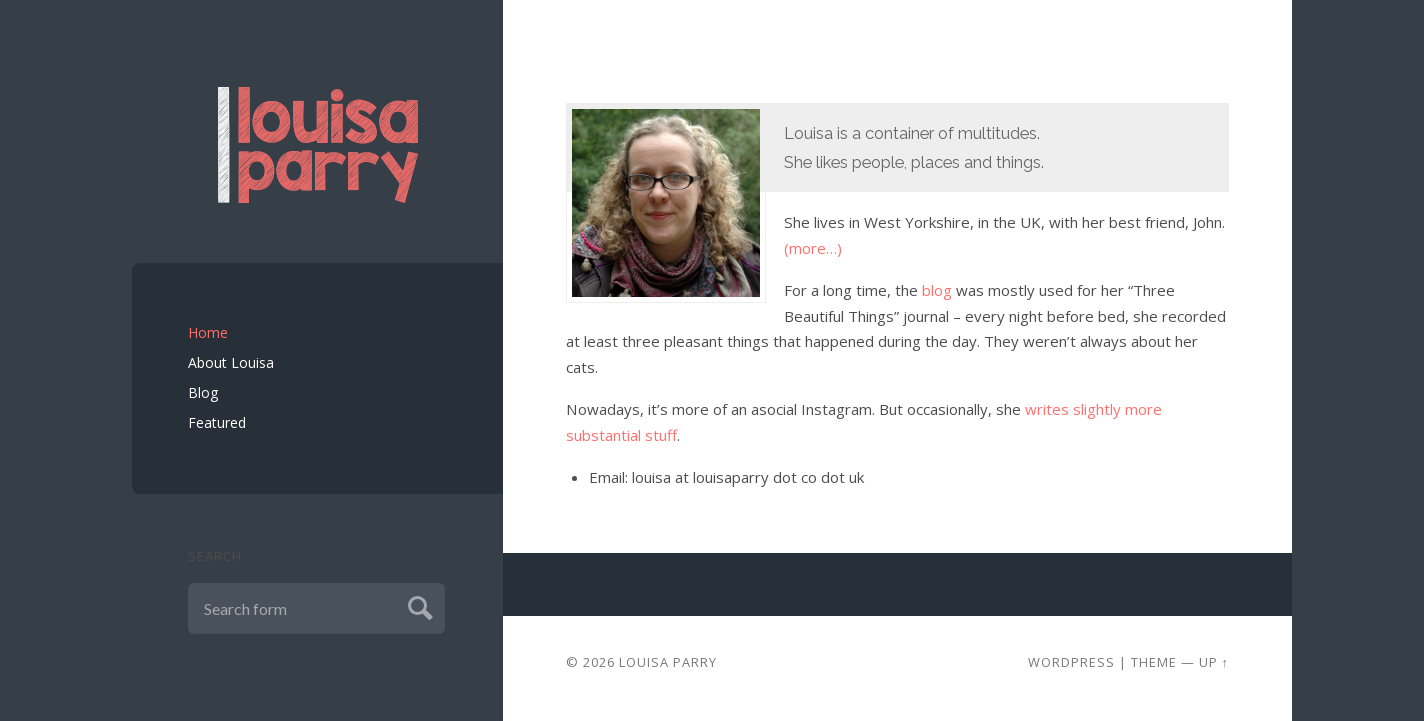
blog (937, 290)
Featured (217, 422)
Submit (417, 605)
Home (208, 332)
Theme (1154, 662)
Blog (203, 392)
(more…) (813, 248)
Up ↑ (1214, 662)
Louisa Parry (668, 662)
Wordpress (1071, 662)
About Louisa (231, 362)
